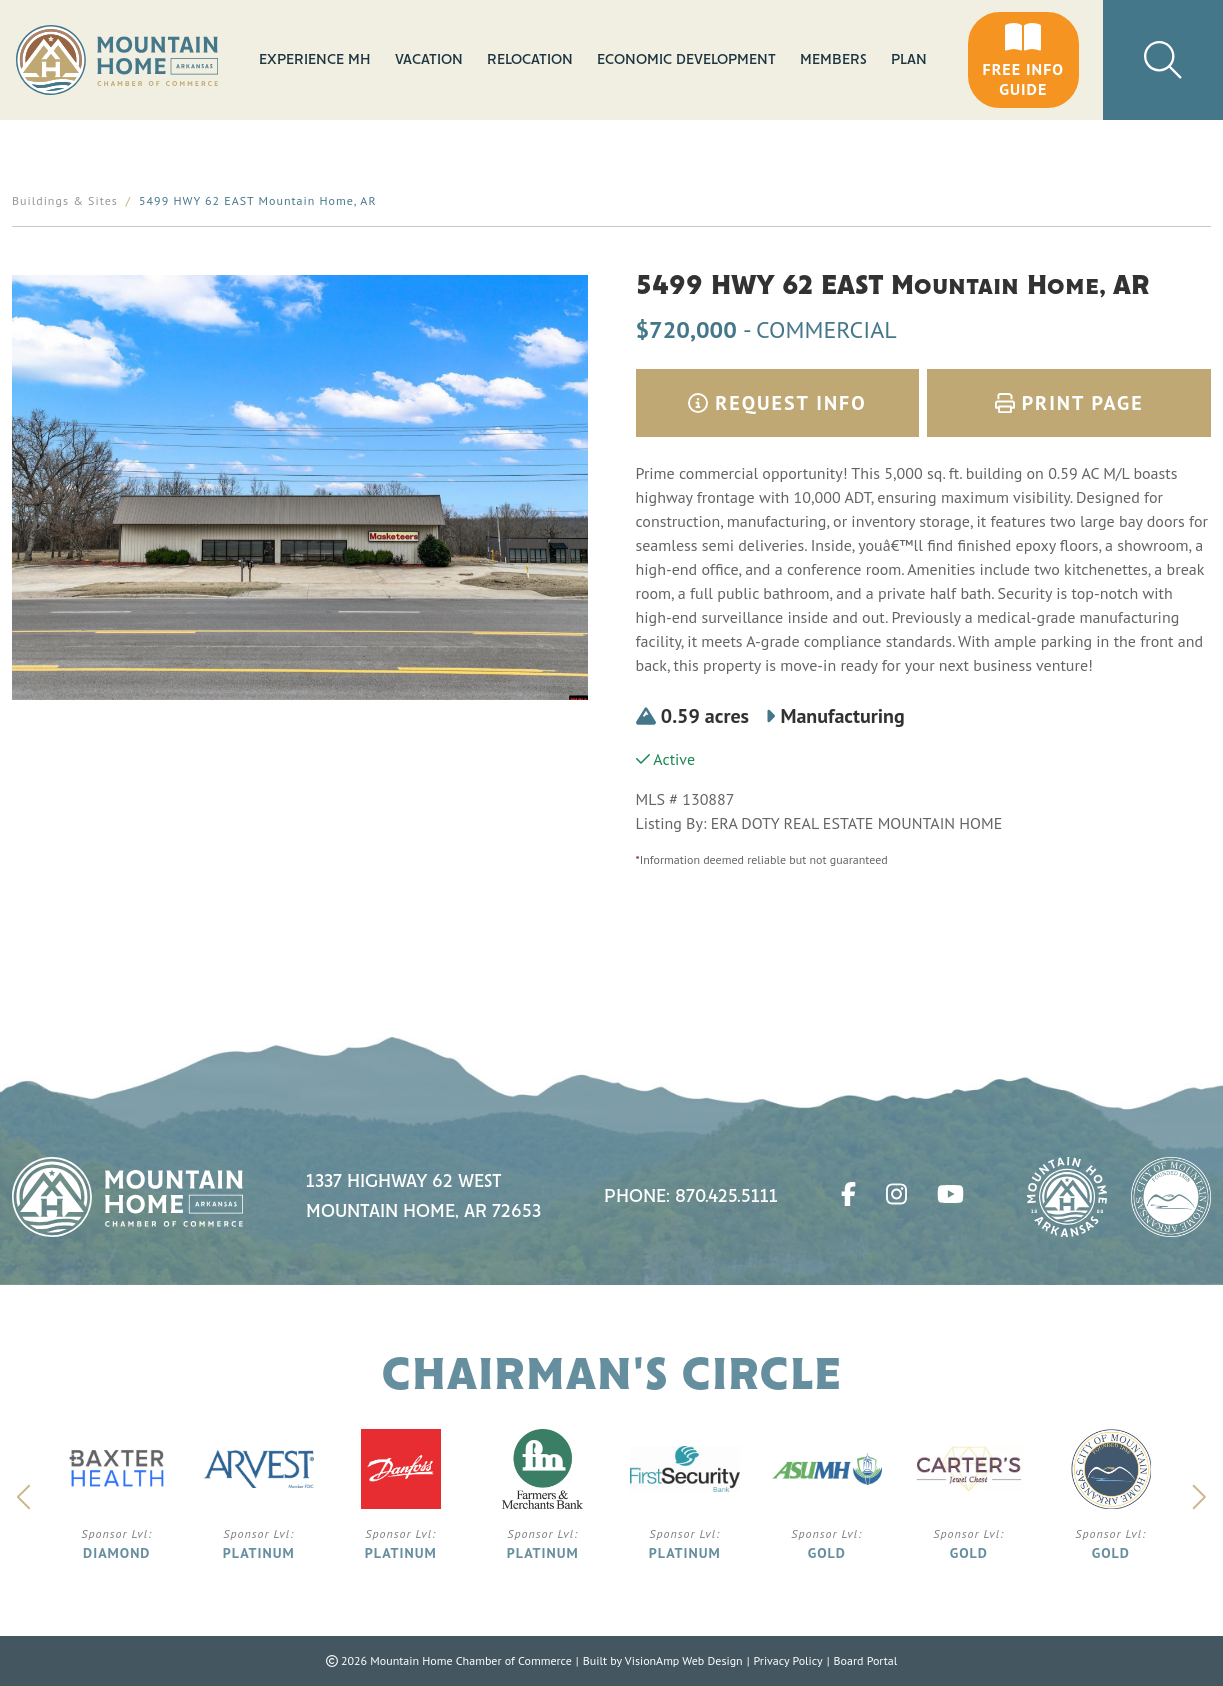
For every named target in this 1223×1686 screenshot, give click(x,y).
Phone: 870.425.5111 (691, 1197)
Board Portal (865, 1660)
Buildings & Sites (65, 200)
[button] (1023, 60)
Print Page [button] (1069, 403)
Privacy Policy (787, 1660)
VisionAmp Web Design (684, 1660)
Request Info (777, 403)
